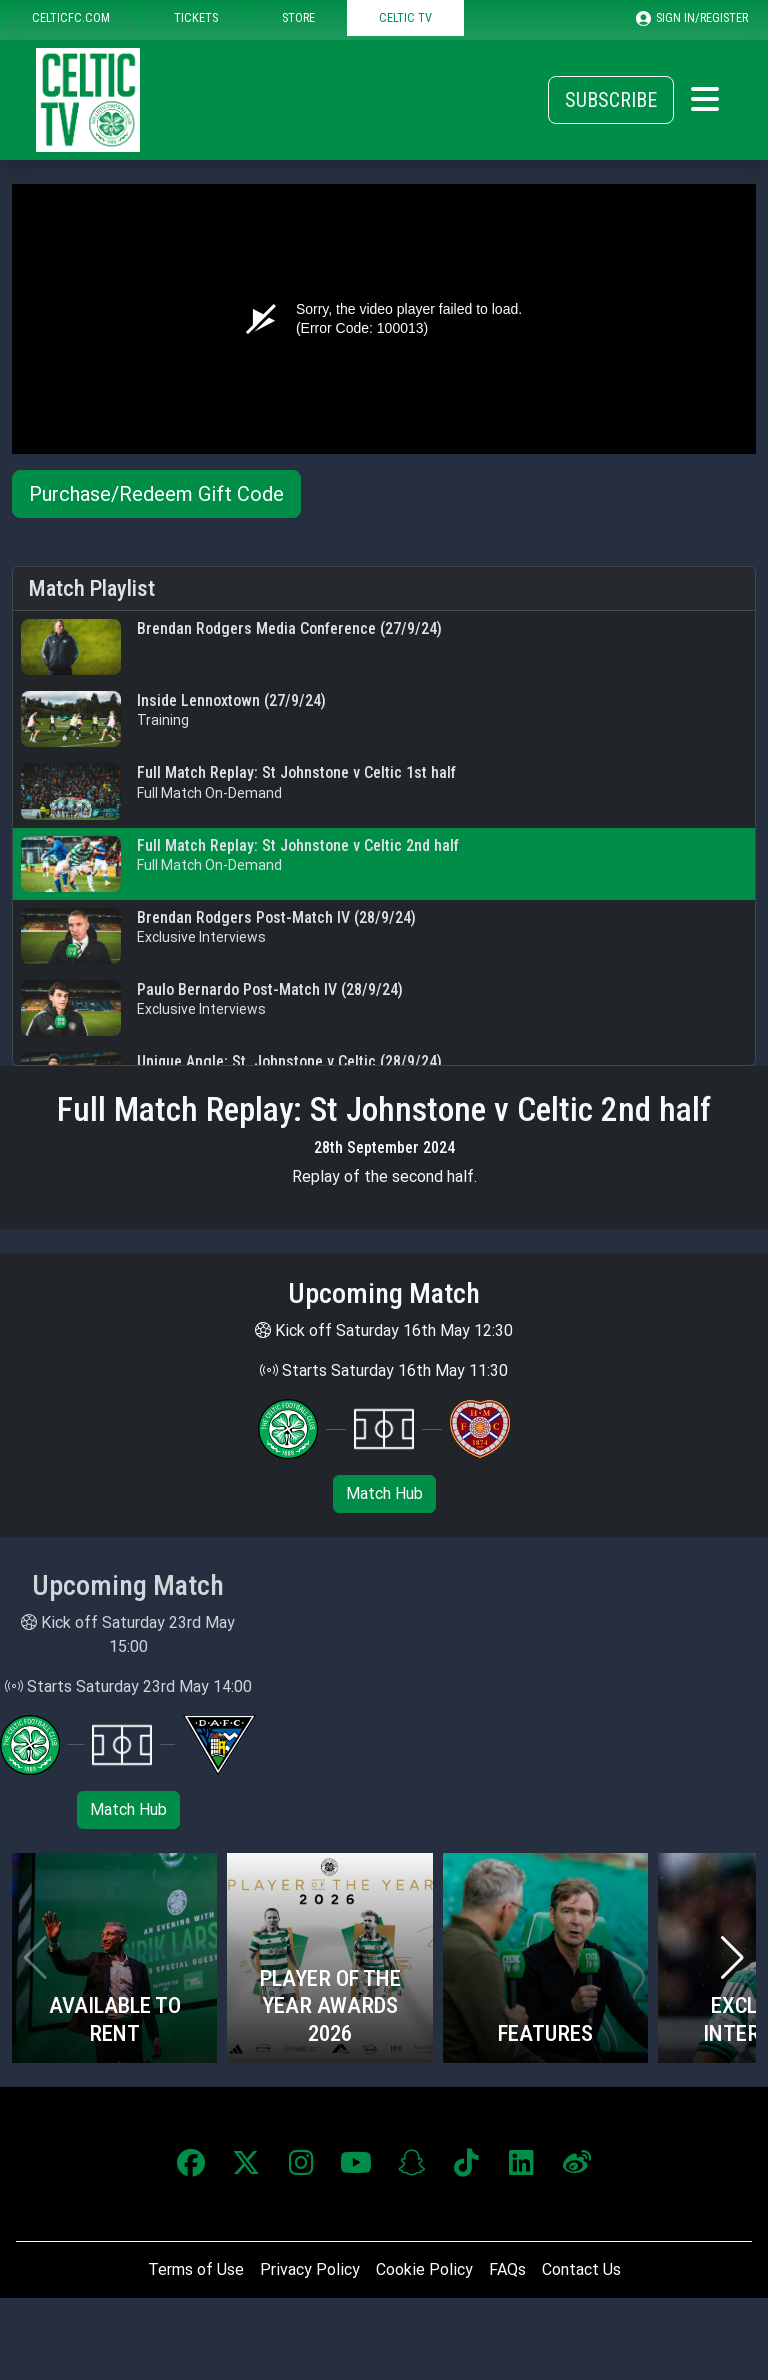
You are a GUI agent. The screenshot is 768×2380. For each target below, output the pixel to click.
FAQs (507, 2269)
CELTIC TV (405, 17)
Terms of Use (196, 2269)
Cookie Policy (424, 2269)
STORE (298, 17)
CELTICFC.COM (71, 17)
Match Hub (384, 1493)
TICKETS (196, 17)
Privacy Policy (310, 2269)
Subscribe (611, 100)
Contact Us (581, 2269)
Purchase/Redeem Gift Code (156, 494)
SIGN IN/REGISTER (692, 18)
